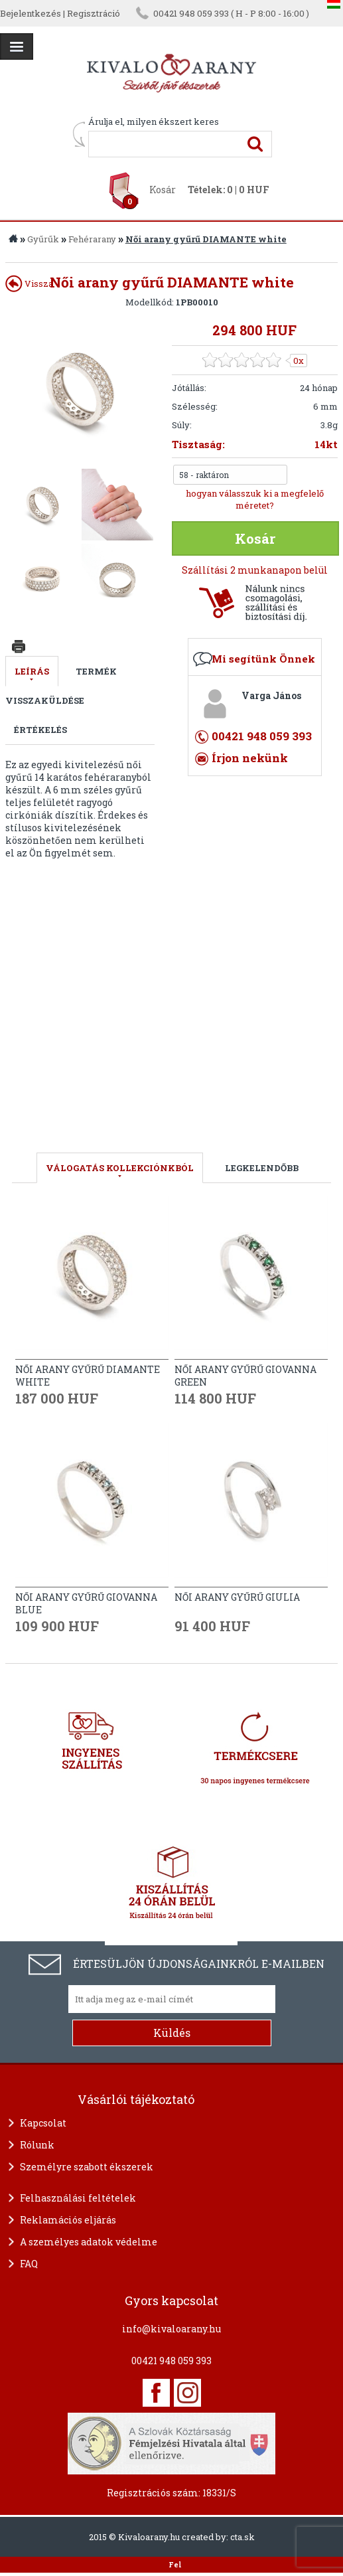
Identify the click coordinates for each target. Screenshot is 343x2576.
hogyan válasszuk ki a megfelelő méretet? (255, 499)
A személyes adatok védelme (88, 2241)
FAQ (29, 2263)
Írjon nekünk (250, 757)
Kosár (162, 189)
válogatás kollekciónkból (120, 1168)
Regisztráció (93, 13)
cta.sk (242, 2537)
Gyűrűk (43, 239)
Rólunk (37, 2144)
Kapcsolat (43, 2123)
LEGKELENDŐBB (262, 1168)
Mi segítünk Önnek (263, 658)
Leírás (32, 671)
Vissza (29, 283)
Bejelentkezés (30, 13)
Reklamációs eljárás (68, 2220)
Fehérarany (92, 239)
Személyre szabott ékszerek (86, 2166)
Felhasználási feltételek (78, 2198)
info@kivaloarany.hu (171, 2328)
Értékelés (40, 730)
